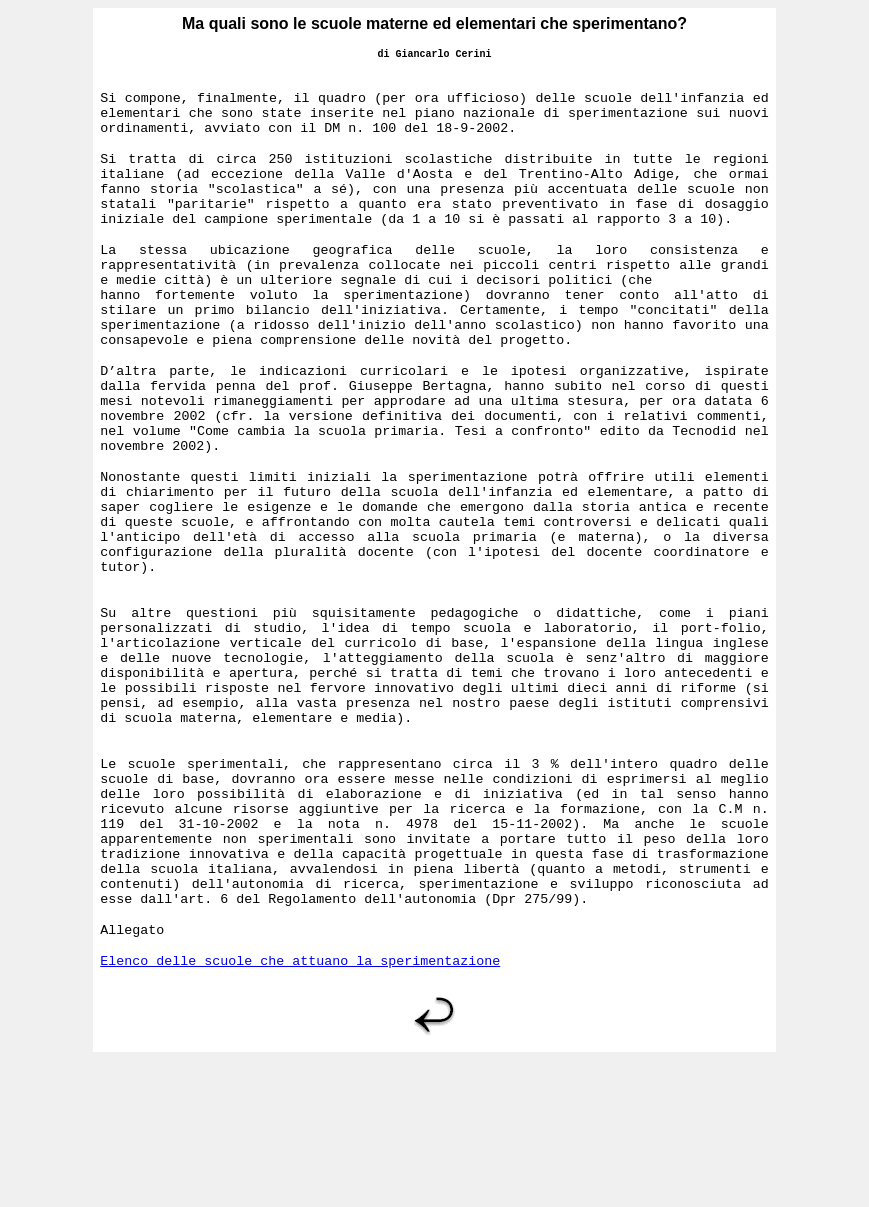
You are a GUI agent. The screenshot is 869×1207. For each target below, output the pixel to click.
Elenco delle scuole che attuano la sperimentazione (300, 1107)
